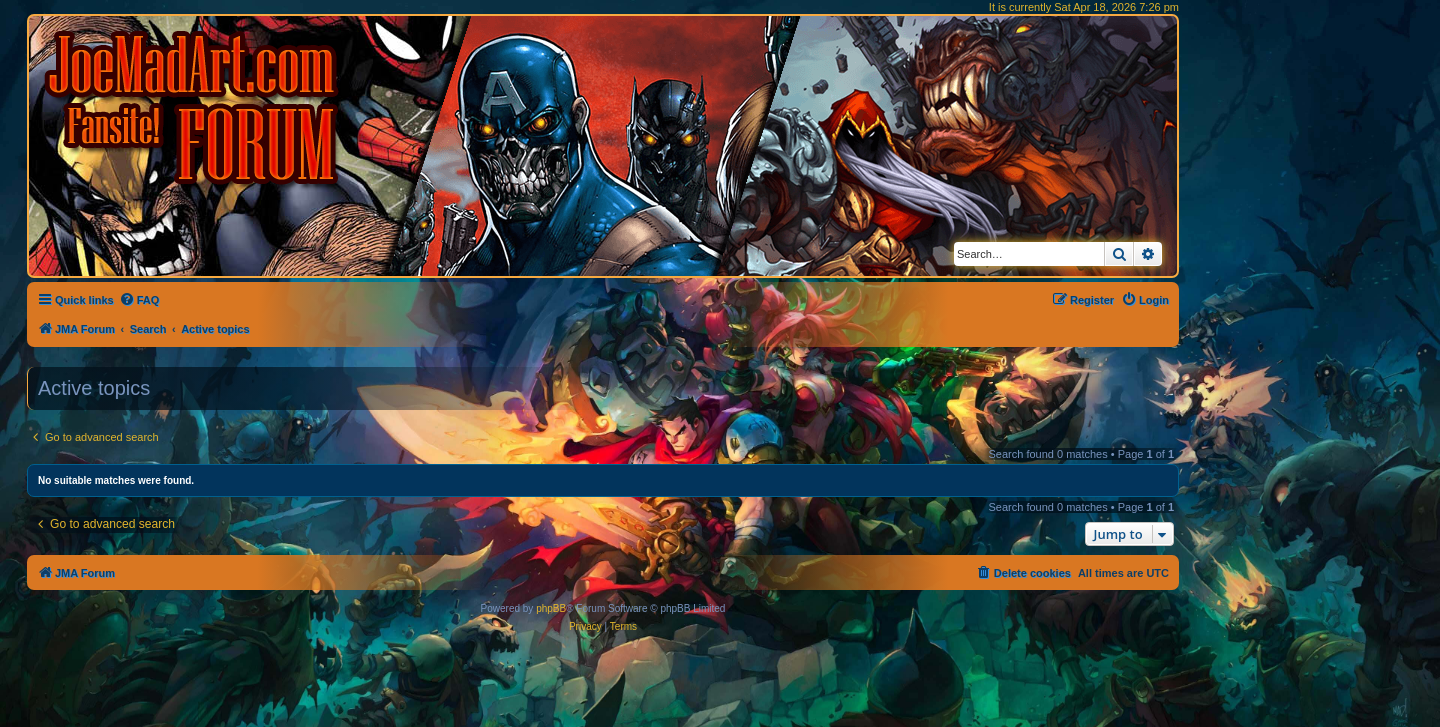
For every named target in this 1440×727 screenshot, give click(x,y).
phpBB (551, 608)
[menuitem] (139, 300)
